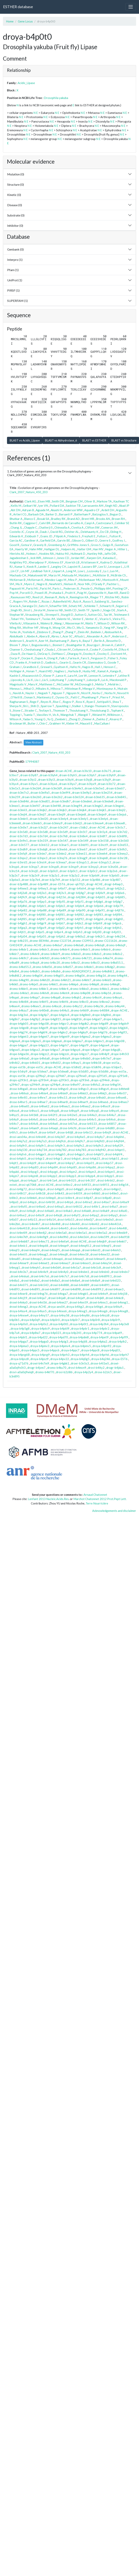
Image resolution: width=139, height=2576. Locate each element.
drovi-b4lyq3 (109, 1215)
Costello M (110, 649)
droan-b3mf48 (51, 805)
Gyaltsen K (61, 667)
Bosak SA (43, 518)
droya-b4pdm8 (79, 1337)
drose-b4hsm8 (117, 1097)
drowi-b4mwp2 (32, 1259)
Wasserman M (74, 623)
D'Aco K (124, 649)
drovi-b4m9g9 (39, 1237)
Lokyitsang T (58, 680)
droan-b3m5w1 (94, 788)
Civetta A (77, 527)
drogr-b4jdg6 (94, 901)
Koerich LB (72, 562)
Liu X (29, 680)
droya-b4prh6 (100, 1354)
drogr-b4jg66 (94, 919)
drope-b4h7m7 (101, 1058)
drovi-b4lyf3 (72, 1215)
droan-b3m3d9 (52, 788)
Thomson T (60, 710)
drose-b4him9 (59, 1093)
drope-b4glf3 (118, 1032)
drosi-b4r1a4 (48, 1180)
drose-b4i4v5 (87, 1119)
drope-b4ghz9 (79, 1028)
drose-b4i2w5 (68, 1115)
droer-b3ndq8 (38, 849)
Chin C (43, 723)
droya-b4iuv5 (38, 1311)
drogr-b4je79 (114, 906)
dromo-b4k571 (61, 958)
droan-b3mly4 (59, 818)
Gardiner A (31, 540)
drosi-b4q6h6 (115, 1137)
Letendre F (109, 675)
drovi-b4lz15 (65, 1219)
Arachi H (31, 640)
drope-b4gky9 (78, 1032)
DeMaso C (58, 653)
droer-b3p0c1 (69, 871)
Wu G (80, 627)
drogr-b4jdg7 (113, 901)
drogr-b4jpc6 (112, 923)
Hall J (98, 667)
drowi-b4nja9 (76, 1298)
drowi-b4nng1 (118, 1302)
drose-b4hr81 (19, 1097)
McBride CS (118, 575)
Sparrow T (47, 706)
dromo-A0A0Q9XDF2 (76, 971)
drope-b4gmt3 (19, 1036)
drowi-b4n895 (30, 1289)
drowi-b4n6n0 (100, 1271)
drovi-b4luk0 (45, 1210)
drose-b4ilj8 (65, 1132)
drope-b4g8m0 (80, 1015)
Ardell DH (107, 510)
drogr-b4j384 (77, 897)
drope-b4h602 (51, 1062)
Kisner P (48, 675)
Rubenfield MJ (62, 601)
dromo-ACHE (33, 945)
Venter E (77, 619)
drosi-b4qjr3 (54, 1158)
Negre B (41, 584)
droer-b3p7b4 (31, 879)
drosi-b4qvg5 (29, 1171)
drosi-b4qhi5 (18, 1158)
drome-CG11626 (106, 940)
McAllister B (101, 575)
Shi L (26, 706)
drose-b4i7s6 (68, 1123)
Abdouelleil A (113, 632)
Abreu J (56, 636)
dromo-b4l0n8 (39, 1010)
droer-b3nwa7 (57, 862)
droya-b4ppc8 (90, 1350)
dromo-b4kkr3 (39, 988)
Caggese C (30, 523)
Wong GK (59, 627)
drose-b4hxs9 (101, 1106)
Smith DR (58, 501)
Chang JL (16, 527)
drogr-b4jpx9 (37, 927)
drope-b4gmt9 (60, 1036)
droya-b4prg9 (40, 1354)
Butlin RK (16, 523)
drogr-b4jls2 (75, 923)
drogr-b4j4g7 (77, 893)
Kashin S (15, 675)
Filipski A (60, 536)
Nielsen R (70, 584)
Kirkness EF (55, 562)
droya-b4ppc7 (70, 1350)
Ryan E (90, 701)
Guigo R (108, 545)
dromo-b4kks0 (79, 988)
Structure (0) (15, 184)
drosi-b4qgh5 (56, 1154)
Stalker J (77, 706)
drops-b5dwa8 (59, 1071)
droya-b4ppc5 (30, 1350)
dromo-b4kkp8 (89, 984)
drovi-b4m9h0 (59, 1237)
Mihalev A (42, 688)
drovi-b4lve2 (18, 1215)
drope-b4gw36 (19, 1054)
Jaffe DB (110, 553)
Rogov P (68, 701)
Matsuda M (69, 575)
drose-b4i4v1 (48, 1119)
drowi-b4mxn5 (81, 1263)
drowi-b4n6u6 (20, 1276)
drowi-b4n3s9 (112, 1267)
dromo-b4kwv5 (31, 1006)
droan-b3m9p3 (81, 792)
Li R (126, 566)
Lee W (83, 675)
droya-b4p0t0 (59, 1324)
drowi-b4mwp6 (53, 1259)
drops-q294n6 (100, 1080)
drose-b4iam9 (30, 1128)
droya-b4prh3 (60, 1354)
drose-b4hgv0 (59, 1089)
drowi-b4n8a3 (50, 1280)
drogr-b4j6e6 (115, 893)
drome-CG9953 (83, 940)
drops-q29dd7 (56, 1076)
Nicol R (85, 693)
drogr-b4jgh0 (114, 919)
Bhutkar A (16, 518)
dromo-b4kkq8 (110, 984)
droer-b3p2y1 (50, 875)
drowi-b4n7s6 (40, 1276)
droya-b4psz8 (20, 1359)
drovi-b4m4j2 (38, 1232)
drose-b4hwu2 (81, 1106)
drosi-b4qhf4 (113, 1154)
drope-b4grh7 (59, 1045)
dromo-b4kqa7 (30, 997)
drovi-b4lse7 (102, 1202)
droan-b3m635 (95, 797)
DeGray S (43, 653)
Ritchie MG (112, 597)
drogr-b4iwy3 (39, 888)
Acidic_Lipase (26, 83)
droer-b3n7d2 (118, 832)
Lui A (104, 680)
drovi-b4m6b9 (118, 1232)
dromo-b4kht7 (82, 980)
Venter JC (91, 619)
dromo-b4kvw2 (100, 1001)
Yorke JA (15, 632)
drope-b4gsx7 (51, 1049)
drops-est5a (118, 1071)
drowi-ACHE (78, 1241)
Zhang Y (70, 632)
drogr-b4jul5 (36, 932)
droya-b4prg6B (20, 1354)
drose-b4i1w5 (100, 1363)
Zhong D (74, 719)
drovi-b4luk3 (64, 1210)
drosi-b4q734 (38, 1149)
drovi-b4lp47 (84, 1198)
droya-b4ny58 (60, 1315)
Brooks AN (103, 518)
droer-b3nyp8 (50, 866)
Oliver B (89, 501)
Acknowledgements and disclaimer (114, 1510)
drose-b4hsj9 (77, 1097)
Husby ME (89, 671)
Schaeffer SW (58, 606)
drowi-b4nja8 (57, 1298)
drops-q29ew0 (77, 1076)
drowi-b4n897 (51, 1289)
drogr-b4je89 (57, 910)
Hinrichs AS (17, 553)
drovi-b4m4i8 (118, 1228)
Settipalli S (104, 701)
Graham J (15, 667)
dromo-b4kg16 (96, 975)
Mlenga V (88, 688)
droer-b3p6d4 (90, 875)
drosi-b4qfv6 (18, 1154)
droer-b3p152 (71, 879)
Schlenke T (91, 606)
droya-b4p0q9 (30, 1319)
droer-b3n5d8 (39, 832)
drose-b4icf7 (86, 1128)
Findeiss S (73, 536)
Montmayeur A (106, 688)
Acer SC (68, 636)
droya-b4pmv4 (60, 1346)
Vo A (56, 714)
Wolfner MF (31, 627)
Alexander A (95, 636)
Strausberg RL (34, 614)
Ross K (80, 701)
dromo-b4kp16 (101, 993)
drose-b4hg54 (111, 1084)
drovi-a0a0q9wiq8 (22, 1372)
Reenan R (51, 597)
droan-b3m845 (116, 797)
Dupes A (40, 658)
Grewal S (46, 667)
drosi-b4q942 (97, 1149)
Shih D (35, 706)
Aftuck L (79, 636)
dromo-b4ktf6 (59, 1001)
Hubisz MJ (62, 553)
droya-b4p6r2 (100, 1328)
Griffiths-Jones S (78, 545)
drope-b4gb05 (19, 1023)
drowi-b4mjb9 (98, 1241)
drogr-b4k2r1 (96, 936)
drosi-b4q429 (114, 1145)
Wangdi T (84, 714)
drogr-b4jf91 (56, 919)
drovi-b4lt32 (74, 1206)
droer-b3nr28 (118, 858)
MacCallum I (102, 723)
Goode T (113, 662)
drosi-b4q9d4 (115, 1141)
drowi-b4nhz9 (99, 1293)
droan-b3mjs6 (117, 814)
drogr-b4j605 (96, 897)
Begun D (115, 514)
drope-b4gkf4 (38, 1032)
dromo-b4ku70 (56, 1367)
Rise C (57, 701)
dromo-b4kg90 (19, 980)
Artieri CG (19, 514)
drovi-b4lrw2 (83, 1202)
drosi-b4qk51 (110, 1158)
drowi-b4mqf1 (102, 1245)
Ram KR (113, 592)
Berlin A (99, 640)
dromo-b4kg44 (117, 975)
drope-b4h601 (30, 1062)
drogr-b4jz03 (112, 932)
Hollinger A (17, 671)
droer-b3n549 (79, 840)
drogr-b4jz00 (93, 932)
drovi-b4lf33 (82, 1184)
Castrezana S (104, 523)
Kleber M (72, 723)
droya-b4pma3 (19, 1346)
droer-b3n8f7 (98, 836)
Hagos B (87, 667)
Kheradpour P (38, 562)
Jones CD (63, 558)
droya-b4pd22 (38, 1337)
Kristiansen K (89, 562)
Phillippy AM (102, 588)
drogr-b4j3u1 (38, 893)
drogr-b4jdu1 (115, 1367)
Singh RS (16, 610)
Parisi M (45, 588)
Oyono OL (62, 697)
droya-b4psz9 (39, 1359)
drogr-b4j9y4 (37, 897)
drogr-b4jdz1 (37, 906)
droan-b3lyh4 (48, 775)
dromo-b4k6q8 (94, 945)
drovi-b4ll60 (92, 1193)
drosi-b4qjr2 (36, 1158)
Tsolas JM (48, 619)
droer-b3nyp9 (70, 866)
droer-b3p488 (19, 884)
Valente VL (64, 619)
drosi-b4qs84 (49, 1167)
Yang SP (122, 627)
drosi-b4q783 (77, 1149)
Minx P (72, 579)
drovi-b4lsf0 (19, 1206)
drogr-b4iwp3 (113, 884)
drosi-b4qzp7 (29, 1180)
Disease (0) (14, 205)
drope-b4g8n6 (101, 1015)
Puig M (81, 592)
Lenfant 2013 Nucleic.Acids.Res (48, 1499)
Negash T (44, 693)
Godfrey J (118, 540)
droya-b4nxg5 (78, 1311)
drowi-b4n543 (39, 1285)
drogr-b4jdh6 (18, 906)
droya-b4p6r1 (80, 1328)
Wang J (58, 623)
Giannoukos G (97, 662)
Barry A (76, 640)
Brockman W (18, 723)
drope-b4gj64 (118, 1028)
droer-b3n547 (59, 840)
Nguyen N (72, 693)
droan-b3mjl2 (116, 810)
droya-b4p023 (51, 1332)
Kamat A (102, 671)
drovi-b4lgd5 (55, 1189)
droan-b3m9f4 (60, 792)
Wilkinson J (114, 714)
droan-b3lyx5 (29, 784)
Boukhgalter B (75, 645)
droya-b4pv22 (59, 1359)
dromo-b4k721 (82, 958)
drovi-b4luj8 (27, 1210)
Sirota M (39, 610)
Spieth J (96, 610)
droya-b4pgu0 (39, 1341)
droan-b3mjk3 (58, 810)
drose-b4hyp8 (50, 1110)
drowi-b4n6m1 (79, 1271)
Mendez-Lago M (55, 579)
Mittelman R (73, 688)
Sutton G (80, 614)
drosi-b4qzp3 (67, 1176)
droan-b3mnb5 (32, 823)
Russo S (88, 601)
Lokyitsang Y (76, 680)
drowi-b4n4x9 (39, 1271)
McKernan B (17, 579)
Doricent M (118, 653)
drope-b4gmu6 (52, 1041)
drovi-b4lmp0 (47, 1198)
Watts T (90, 623)
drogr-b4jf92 (75, 919)
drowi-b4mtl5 (18, 1254)
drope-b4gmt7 (39, 1036)
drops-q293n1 (19, 1080)
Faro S (85, 658)
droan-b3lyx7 (68, 784)
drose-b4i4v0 (29, 1119)
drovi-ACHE (46, 1184)
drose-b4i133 (88, 1123)
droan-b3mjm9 (97, 814)
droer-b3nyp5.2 (101, 862)
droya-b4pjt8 (78, 1341)
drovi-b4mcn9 (77, 1367)
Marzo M (54, 575)
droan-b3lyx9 (87, 784)
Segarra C (122, 606)
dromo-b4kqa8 (51, 997)
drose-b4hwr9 (79, 1102)
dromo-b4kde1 (84, 967)
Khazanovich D (32, 675)
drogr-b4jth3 (112, 927)
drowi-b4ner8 (18, 1293)
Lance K (61, 675)
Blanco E (29, 518)
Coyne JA (32, 531)
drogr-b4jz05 (37, 936)
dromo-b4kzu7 (19, 1010)
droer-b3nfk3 (118, 849)
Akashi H (56, 510)
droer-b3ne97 (98, 849)
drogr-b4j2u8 (18, 893)
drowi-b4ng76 (38, 1293)
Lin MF (25, 571)
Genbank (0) (15, 249)
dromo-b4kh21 (61, 980)
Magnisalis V (18, 684)
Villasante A (31, 623)
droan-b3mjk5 (97, 810)
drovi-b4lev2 (64, 1184)
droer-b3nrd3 (18, 862)
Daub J (44, 531)
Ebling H (115, 531)
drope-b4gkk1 (60, 1363)
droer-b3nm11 (77, 853)
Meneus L (16, 688)
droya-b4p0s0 (19, 1324)
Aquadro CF (92, 510)
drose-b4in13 (84, 1132)
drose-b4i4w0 (49, 1123)
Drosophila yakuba (56, 98)
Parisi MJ (32, 588)
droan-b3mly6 (99, 818)
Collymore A (80, 649)
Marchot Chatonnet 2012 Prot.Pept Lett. (100, 1499)
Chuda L (50, 649)
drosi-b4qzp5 (105, 1176)
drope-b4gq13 (39, 1045)
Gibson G (78, 540)
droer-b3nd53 (119, 845)
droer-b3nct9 (99, 845)
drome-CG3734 (61, 940)
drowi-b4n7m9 (39, 1363)
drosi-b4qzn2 (68, 1171)
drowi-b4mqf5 (50, 1250)
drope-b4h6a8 (40, 1058)
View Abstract (33, 742)
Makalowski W (37, 575)
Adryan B (28, 510)
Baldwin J (97, 632)
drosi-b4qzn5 (106, 1171)
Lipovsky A (18, 680)
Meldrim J (114, 684)
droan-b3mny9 (53, 823)
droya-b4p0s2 (39, 1324)
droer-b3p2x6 (108, 871)
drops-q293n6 (80, 1080)
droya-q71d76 (19, 1363)
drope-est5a (111, 1062)
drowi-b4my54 (102, 1263)
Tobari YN (17, 619)
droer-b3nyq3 (89, 866)
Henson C (109, 667)
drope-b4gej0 (59, 1028)
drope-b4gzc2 (40, 1054)
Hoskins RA (46, 553)
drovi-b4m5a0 (57, 1232)
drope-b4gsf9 (79, 1045)
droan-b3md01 (40, 801)
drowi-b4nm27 (58, 1302)
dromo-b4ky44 (114, 1006)
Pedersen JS (71, 588)
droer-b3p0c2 (88, 871)
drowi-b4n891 (100, 1285)
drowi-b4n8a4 (71, 1280)
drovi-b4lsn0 (37, 1206)
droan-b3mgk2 (93, 805)
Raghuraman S (19, 701)
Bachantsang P (59, 640)
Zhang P (57, 632)
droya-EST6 (120, 1359)
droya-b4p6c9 (40, 1328)
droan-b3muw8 (115, 823)
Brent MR (88, 518)
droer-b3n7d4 (39, 836)
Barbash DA (36, 514)
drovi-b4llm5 (110, 1193)
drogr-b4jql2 (56, 927)
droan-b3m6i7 (115, 788)
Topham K (117, 710)
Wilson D (103, 623)
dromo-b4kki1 (49, 984)
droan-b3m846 (19, 801)
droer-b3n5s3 (80, 1363)
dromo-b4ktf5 (39, 1001)
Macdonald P (117, 680)
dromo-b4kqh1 (71, 997)
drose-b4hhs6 (20, 1093)
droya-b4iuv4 (18, 1311)
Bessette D (113, 640)
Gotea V (26, 545)
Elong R (52, 658)
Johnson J (49, 558)
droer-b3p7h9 (51, 879)
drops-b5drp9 (18, 1071)
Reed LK (37, 597)
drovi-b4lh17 (18, 1193)
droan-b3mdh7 (61, 801)
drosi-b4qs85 (68, 1167)
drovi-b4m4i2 (90, 1224)
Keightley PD (18, 562)
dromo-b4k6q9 (115, 945)
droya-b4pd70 (58, 1337)
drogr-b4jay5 (37, 901)
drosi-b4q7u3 (38, 1141)
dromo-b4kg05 (54, 975)
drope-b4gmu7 (73, 1041)
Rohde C (34, 601)
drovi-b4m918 (120, 1237)
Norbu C (97, 693)
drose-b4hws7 (119, 1102)
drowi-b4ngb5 (79, 1293)
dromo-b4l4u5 (59, 1010)
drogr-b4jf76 (115, 910)
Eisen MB (44, 501)
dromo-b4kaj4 (30, 962)
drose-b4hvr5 (18, 1102)
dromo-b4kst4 (92, 997)
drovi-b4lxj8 (54, 1215)
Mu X (19, 584)
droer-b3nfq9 (18, 853)
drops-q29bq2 (36, 1076)
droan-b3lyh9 (107, 775)
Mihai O (29, 688)
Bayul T (87, 640)
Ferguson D (98, 658)
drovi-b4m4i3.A (111, 1224)
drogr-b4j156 (57, 897)
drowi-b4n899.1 (101, 1276)
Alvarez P (115, 719)
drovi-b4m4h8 (51, 1224)
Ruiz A (77, 601)
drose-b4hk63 (79, 1093)
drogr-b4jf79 (18, 914)
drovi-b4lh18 (36, 1193)
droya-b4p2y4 (83, 1372)
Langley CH (58, 566)
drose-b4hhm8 (119, 1089)
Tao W (107, 614)
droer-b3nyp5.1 (79, 862)
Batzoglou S (100, 514)
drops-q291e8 (118, 1076)
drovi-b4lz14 (47, 1219)
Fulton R (115, 536)
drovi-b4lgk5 (93, 1189)
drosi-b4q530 (18, 1149)
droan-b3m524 (74, 797)
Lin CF (15, 571)
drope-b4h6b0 (81, 1058)
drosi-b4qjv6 (72, 1158)
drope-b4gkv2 (58, 1032)
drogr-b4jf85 (18, 919)
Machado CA (18, 575)
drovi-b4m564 (79, 1237)
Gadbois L (51, 662)
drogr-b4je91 (96, 910)
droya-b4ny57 (39, 1315)
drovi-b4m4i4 (40, 1228)
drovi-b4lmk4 (28, 1198)
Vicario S (105, 619)
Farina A (73, 658)
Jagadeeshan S (19, 558)
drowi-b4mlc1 (18, 1245)
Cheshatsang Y (33, 649)
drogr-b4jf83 (94, 914)
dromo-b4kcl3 (91, 962)
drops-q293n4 (39, 1080)
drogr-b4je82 (18, 910)
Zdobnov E (44, 632)
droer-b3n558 (99, 840)
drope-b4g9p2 (30, 1019)
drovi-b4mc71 (40, 1241)
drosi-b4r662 (106, 1180)
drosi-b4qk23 (91, 1158)
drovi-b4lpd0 (103, 1198)
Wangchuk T (68, 714)
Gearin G (65, 662)
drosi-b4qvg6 (49, 1171)
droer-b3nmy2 (118, 853)
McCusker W (65, 684)
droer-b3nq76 (58, 858)
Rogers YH (20, 601)
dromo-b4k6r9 (50, 954)
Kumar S (19, 566)
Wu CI (71, 627)
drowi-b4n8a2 (30, 1280)
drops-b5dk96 (92, 1067)
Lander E (43, 566)
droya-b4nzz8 (100, 1315)
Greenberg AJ (57, 545)
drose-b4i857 (107, 1123)
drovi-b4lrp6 (65, 1202)
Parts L (57, 588)
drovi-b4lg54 (119, 1184)
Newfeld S (55, 584)
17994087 (32, 761)
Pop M (14, 592)
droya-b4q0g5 (80, 1359)
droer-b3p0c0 (49, 871)
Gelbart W (29, 505)
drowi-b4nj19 (18, 1298)
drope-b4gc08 (39, 1023)
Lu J (105, 571)
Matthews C (47, 684)
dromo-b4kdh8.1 (103, 971)
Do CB (104, 531)
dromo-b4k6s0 (71, 954)
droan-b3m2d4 (31, 788)
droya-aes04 (56, 1306)
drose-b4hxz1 (30, 1110)
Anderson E (119, 636)
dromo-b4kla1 (20, 993)
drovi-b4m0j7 (85, 1219)
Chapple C (30, 527)
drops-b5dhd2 (72, 1067)
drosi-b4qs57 (104, 1163)
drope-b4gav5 (112, 1019)
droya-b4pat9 (113, 1332)
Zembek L (61, 719)
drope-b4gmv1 (94, 1041)
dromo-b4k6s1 (92, 954)
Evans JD (46, 536)
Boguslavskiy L (41, 645)
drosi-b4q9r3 (56, 1145)
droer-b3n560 (119, 840)
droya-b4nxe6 (57, 1311)
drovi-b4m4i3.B (20, 1228)
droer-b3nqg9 (78, 858)
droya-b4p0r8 (91, 1319)
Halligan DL (51, 549)
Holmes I (31, 553)
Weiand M (98, 714)
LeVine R (123, 675)
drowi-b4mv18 (79, 1254)
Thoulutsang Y (78, 710)
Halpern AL (68, 549)
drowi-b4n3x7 (19, 1271)
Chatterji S (46, 527)
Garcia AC (16, 540)
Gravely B (39, 545)
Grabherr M (56, 723)
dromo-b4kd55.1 (112, 962)
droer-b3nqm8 (98, 858)
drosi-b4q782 (58, 1149)
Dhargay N (74, 653)
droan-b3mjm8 (76, 814)
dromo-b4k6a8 (73, 945)
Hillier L (122, 549)
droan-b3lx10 (83, 771)
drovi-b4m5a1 (78, 1232)
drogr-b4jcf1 (75, 901)
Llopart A (58, 571)
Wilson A (15, 719)
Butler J (32, 723)
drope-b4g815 (51, 1019)
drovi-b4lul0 (119, 1210)
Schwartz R (107, 606)
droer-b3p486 (91, 879)
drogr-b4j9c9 (18, 897)
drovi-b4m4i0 (71, 1224)
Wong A (45, 627)
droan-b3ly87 (29, 775)
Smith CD (70, 610)
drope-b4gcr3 (59, 1023)
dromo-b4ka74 (103, 958)
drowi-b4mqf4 (30, 1250)
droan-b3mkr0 (19, 818)
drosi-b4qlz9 (28, 1163)
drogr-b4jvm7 (36, 1367)
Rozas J (46, 601)
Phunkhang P (90, 697)
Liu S (45, 680)
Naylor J (30, 693)
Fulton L (102, 536)
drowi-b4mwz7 (60, 1263)
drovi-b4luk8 (82, 1210)
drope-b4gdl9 (99, 1023)
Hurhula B (74, 671)
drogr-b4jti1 (18, 932)
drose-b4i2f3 (48, 1115)
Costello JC (17, 531)
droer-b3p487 (111, 879)
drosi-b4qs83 (29, 1167)
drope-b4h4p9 (100, 1054)
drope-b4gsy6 (71, 1049)
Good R (14, 545)
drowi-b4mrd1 (91, 1250)
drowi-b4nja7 (37, 1298)
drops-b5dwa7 (38, 1071)
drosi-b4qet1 (116, 1149)
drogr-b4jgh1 (18, 923)
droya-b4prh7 (120, 1354)
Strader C (31, 710)
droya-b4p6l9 (60, 1328)
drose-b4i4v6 (107, 1119)
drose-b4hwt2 (40, 1106)
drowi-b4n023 (111, 1280)
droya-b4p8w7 (30, 1332)
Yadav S (28, 719)
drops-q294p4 (51, 1084)
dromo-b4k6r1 (19, 949)
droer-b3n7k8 (59, 836)
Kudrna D (106, 562)
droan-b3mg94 (72, 805)
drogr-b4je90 (76, 910)
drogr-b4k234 (116, 936)
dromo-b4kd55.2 (20, 967)
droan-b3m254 (102, 792)
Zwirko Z (102, 719)
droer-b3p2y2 (70, 875)
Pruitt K (70, 592)
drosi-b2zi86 (64, 1372)
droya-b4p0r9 (111, 1319)
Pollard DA (57, 505)
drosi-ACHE (120, 1132)
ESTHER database (18, 6)
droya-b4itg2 (75, 1306)
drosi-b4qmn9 (47, 1163)
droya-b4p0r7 (71, 1319)
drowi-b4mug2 (38, 1254)
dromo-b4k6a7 (53, 945)
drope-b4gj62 (99, 1028)
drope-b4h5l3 (120, 1054)
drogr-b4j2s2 (115, 888)
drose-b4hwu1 (60, 1106)
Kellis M (16, 505)
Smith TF (84, 610)
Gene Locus (25, 21)
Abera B (44, 636)
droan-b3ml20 (39, 818)
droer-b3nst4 (37, 862)
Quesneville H (97, 592)
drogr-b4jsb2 (94, 927)
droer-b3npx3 (38, 858)
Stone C (18, 710)
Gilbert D (91, 540)
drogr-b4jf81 (56, 914)
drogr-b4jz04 (18, 936)
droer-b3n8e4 (78, 836)
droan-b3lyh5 (68, 775)
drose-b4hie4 (39, 1093)
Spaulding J (63, 706)
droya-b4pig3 (59, 1341)
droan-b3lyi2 (27, 779)
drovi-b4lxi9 (36, 1215)
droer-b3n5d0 (19, 832)
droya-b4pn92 (102, 1346)
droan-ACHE (64, 771)
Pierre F (105, 697)
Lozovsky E (94, 571)
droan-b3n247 (59, 827)
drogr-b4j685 (116, 897)
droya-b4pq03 (110, 1350)
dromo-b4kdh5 (30, 971)
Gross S (96, 545)
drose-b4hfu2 (91, 1084)
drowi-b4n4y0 (59, 1271)
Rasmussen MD (21, 597)
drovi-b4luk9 (101, 1210)
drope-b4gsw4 (99, 1045)
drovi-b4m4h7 (31, 1224)
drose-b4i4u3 (88, 1115)
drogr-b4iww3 (19, 888)
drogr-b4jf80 (37, 914)
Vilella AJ (15, 623)
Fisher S (113, 658)
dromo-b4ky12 (73, 1006)
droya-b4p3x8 (119, 1324)
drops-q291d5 (97, 1076)
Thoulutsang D (99, 710)
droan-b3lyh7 (87, 775)
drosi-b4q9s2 (75, 1145)
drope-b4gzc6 (60, 1054)
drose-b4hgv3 (79, 1089)
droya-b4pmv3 (39, 1346)
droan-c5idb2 (79, 827)
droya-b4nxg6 (98, 1311)
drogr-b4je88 (38, 910)
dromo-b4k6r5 (80, 949)
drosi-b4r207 (87, 1180)
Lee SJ (102, 566)
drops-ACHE (53, 1067)
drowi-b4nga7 (59, 1293)
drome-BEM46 (39, 940)
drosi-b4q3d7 (56, 1137)
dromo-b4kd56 (42, 967)
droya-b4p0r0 (51, 1319)
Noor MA (84, 584)
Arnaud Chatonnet (95, 1494)
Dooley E (103, 653)
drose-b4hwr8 (58, 1102)
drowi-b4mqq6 (71, 1250)
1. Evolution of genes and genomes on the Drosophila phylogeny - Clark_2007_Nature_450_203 (50, 473)
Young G (40, 719)
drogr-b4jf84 (113, 914)
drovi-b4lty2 (96, 1367)
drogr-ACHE (94, 884)
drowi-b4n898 (71, 1289)
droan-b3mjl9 (56, 814)
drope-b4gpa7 (19, 1045)
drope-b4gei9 (39, 1028)
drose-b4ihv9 (28, 1132)
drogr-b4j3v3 (57, 893)
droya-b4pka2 (98, 1341)
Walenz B (46, 623)
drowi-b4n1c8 (92, 1267)
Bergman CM (74, 501)
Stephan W (16, 614)
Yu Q (50, 719)
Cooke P (95, 649)
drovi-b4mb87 (20, 1241)
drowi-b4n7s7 (60, 1276)
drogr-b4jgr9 (37, 923)
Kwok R (31, 566)
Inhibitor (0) (15, 225)
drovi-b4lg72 (18, 1189)
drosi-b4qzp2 (48, 1176)
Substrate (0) (15, 215)
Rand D (124, 592)
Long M (71, 571)
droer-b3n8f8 (118, 836)
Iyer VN (43, 505)
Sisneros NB (55, 610)
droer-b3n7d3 (19, 836)
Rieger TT (96, 597)
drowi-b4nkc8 (114, 1298)
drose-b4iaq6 (49, 1128)
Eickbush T (32, 536)
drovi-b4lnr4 (66, 1198)
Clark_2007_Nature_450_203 (29, 492)
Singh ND (111, 505)
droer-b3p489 (39, 884)
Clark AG (30, 501)
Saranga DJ (29, 606)
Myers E (29, 584)
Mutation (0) (15, 174)
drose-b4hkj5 (98, 1093)
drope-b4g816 (72, 1019)
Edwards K (16, 536)
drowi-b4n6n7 (120, 1271)
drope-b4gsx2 (31, 1049)
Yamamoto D (94, 627)
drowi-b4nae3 (114, 1289)
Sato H (43, 606)
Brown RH (118, 518)
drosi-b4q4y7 (96, 1137)
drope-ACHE (119, 1010)
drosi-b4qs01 (85, 1163)
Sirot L (28, 610)
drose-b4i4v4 (68, 1119)
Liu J (37, 680)
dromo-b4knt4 (60, 993)
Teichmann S (121, 614)
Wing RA (15, 627)
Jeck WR (35, 558)
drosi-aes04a (18, 1137)
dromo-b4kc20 (50, 962)
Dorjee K (27, 658)
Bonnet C (59, 645)
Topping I (16, 714)
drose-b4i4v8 (29, 1123)
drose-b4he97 (71, 1084)
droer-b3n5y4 (98, 832)
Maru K (32, 684)
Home (10, 21)
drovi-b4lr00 (46, 1202)
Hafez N (75, 667)
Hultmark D (77, 553)
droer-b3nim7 (38, 853)
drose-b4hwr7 (38, 1102)
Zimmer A (88, 719)
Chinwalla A (62, 527)
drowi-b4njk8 (95, 1298)
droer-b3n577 (20, 845)
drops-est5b (17, 1076)
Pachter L (113, 584)
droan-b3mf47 (31, 805)
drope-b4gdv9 (119, 1023)
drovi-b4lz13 (28, 1219)
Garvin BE (63, 540)
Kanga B (115, 671)
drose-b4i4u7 (107, 1115)
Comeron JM (109, 527)
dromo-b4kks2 (120, 988)
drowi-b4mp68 (38, 1245)
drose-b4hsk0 (97, 1097)
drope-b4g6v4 (59, 1015)
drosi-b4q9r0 (18, 1145)
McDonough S (84, 684)
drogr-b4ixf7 (58, 888)
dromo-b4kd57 (63, 967)
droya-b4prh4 (80, 1354)
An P (107, 636)
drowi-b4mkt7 (117, 1241)
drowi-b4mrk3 (111, 1250)
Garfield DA (47, 540)
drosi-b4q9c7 (76, 1141)
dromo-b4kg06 (75, 975)
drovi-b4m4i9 (18, 1232)
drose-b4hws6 (99, 1102)
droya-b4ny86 (80, 1315)
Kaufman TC (121, 501)
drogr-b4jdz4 (75, 906)
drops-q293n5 (59, 1080)
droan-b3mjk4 (77, 810)
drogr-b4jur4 (54, 932)
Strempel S (52, 614)
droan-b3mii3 (18, 810)
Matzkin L (84, 575)
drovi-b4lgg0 (74, 1189)
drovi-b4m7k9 (19, 1237)
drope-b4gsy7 (91, 1049)
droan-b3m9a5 (40, 792)
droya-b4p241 (72, 1332)
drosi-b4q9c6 (57, 1141)
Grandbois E (31, 667)
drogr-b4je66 (94, 906)
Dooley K (89, 653)
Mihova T (56, 688)
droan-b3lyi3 (46, 779)
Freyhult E (88, 536)
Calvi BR (44, 523)
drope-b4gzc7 (80, 1054)
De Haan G (29, 653)
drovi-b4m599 (99, 1237)
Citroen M (63, 649)
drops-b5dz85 (79, 1071)
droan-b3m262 (53, 797)
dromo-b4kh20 (40, 980)
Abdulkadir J (17, 636)
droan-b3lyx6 (48, 784)
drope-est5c (35, 1067)
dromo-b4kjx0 (29, 984)
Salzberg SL (102, 601)
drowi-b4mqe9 (59, 1245)
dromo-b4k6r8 (30, 954)
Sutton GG (95, 614)
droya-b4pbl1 (18, 1337)
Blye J (26, 645)
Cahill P (120, 645)
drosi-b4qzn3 (87, 1171)
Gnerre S (104, 540)
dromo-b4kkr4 (59, 988)
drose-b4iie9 (47, 1132)
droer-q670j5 (76, 884)
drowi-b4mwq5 (74, 1259)
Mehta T (100, 684)
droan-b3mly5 (79, 818)
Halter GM (84, 549)
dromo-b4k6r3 (39, 949)
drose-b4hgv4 (99, 1089)
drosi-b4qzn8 (29, 1176)
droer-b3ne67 (78, 849)
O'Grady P (98, 584)
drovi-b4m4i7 (98, 1228)
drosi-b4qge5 (37, 1154)
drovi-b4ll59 (74, 1193)
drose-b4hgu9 (39, 1089)
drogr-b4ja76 (18, 901)
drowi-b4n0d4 (51, 1267)
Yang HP (109, 627)
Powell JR (41, 592)
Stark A (121, 610)
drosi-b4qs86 (87, 1167)
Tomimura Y (32, 619)
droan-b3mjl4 (18, 814)
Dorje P (15, 658)
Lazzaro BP (89, 566)
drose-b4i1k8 (29, 1115)
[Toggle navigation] (130, 6)
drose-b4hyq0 (90, 1110)
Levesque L (115, 566)
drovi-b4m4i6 (79, 1228)
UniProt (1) (14, 280)
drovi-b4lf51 (101, 1184)
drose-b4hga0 (19, 1089)
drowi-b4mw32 (100, 1254)
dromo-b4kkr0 (19, 988)
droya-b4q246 (100, 1359)
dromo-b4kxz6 (52, 1006)
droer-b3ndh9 (19, 849)
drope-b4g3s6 (19, 1015)
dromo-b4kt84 (19, 1001)
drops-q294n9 (30, 1084)
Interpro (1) (15, 259)
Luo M (114, 571)
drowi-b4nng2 (19, 1306)
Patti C (75, 697)
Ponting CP (119, 588)
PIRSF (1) (13, 290)
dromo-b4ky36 (93, 1006)
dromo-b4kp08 (80, 993)
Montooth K (110, 579)
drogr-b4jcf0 (56, 901)
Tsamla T (29, 714)
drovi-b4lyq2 (90, 1215)
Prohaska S (56, 592)
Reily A (63, 597)
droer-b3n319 (39, 840)
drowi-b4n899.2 (93, 1289)
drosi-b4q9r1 (37, 1145)
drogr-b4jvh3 (73, 932)
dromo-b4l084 (99, 1010)
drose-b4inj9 (102, 1132)
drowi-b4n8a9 (91, 1280)
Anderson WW (73, 510)
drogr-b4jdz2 (56, 906)
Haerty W (21, 549)
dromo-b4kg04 (33, 975)
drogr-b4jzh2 (56, 936)
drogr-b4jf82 (75, 914)
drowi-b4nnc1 (99, 1302)
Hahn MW (35, 549)
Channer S (16, 649)
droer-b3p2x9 (30, 875)
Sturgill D (67, 614)
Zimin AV (83, 632)
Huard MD (45, 671)
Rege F (34, 701)
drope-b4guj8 (111, 1049)
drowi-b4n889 (80, 1285)
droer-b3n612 (40, 845)
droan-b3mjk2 (38, 810)
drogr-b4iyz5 (96, 888)
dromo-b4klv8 (40, 993)
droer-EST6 (57, 884)
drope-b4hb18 (92, 1062)
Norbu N (109, 693)
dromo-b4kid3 (102, 980)
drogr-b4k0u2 (76, 936)
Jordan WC (78, 558)
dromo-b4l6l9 (80, 1010)
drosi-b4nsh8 (37, 1137)
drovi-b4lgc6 (37, 1189)
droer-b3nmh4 (98, 853)
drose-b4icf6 (68, 1128)
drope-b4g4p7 (39, 1015)
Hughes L (60, 671)
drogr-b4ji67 (56, 923)
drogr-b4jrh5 (74, 927)
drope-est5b (18, 1067)
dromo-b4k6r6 (101, 949)
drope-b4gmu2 (80, 1036)
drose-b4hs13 (58, 1097)
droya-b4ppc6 (50, 1350)
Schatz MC (76, 606)
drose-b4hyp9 (70, 1110)
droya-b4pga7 (19, 1341)
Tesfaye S (45, 710)
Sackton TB (73, 505)
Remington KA (79, 597)
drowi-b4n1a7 (72, 1267)
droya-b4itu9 (113, 1306)
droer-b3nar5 (60, 845)
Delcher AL (71, 531)
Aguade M (42, 510)
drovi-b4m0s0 (105, 1219)
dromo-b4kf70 (44, 1372)
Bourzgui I (93, 645)
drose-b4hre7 (38, 1097)
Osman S (29, 697)
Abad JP (124, 505)
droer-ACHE (97, 827)
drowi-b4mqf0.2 (80, 1245)
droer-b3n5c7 (116, 827)
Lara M (72, 675)
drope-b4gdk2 (79, 1023)
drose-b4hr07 (118, 1093)
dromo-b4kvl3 (79, 1001)
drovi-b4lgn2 (112, 1189)
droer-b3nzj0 (29, 871)
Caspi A (89, 523)
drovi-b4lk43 (55, 1193)
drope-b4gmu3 (101, 1036)
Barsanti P (65, 514)
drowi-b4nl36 (38, 1302)
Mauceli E (86, 723)
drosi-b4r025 (67, 1180)
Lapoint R (74, 566)
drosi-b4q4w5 (76, 1137)
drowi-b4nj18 (118, 1293)
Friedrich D (36, 662)
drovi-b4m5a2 (98, 1232)
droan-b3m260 (31, 797)
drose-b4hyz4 (110, 1110)
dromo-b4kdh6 (51, 971)
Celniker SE (122, 523)
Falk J (62, 658)
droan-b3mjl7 (37, 814)
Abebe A (32, 636)
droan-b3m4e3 (73, 788)
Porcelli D (26, 592)
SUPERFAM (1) (17, 300)
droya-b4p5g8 (20, 1328)
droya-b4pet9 (99, 1337)
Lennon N (95, 675)
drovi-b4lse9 (120, 1202)
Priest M (118, 697)
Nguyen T (58, 693)
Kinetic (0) (14, 195)
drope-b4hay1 (72, 1062)
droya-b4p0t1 (79, 1324)
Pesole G (86, 588)
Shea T (117, 701)
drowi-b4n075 (19, 1285)
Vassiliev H (44, 714)
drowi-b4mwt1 (39, 1263)
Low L (81, 571)
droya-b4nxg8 (118, 1311)
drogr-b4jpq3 (18, 927)
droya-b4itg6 (94, 1306)
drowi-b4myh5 (31, 1267)
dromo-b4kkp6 (69, 984)
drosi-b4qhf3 (94, 1154)
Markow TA (104, 501)
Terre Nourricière (97, 1503)
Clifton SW (92, 527)
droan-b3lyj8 (83, 779)
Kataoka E (109, 558)
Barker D (51, 514)
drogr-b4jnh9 (93, 923)
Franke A (21, 662)
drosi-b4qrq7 (66, 1163)
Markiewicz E (45, 697)
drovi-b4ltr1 (92, 1206)
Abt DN (15, 510)
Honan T (31, 671)
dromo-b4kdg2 (105, 967)
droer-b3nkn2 (57, 853)
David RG (56, 531)
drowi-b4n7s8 (80, 1276)
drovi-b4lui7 (110, 1206)
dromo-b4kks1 (99, 988)
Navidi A (18, 693)
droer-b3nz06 (109, 866)
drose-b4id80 (106, 1128)
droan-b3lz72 (107, 784)
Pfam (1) (13, 270)
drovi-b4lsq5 (55, 1206)
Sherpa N (15, 706)
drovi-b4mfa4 (60, 1241)
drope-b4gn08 (115, 1041)
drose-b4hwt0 (20, 1106)
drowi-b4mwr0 (95, 1259)
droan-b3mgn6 (114, 805)
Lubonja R (93, 680)
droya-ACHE (38, 1306)
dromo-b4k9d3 (40, 958)
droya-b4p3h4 (99, 1324)
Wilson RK (118, 623)
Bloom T (15, 645)
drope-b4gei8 (20, 1028)
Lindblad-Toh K (40, 571)
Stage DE (109, 610)
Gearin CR (79, 662)
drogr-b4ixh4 (77, 888)
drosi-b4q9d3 (95, 1141)
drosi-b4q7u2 (18, 1141)
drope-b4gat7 (92, 1019)
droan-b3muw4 (93, 823)
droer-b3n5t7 (78, 832)
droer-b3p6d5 (110, 875)
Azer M (43, 640)
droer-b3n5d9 (59, 832)
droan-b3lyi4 (65, 779)
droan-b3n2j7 (39, 827)
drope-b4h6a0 (20, 1058)
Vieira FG (119, 619)
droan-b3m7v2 (19, 792)
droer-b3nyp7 (30, 866)
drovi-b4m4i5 (60, 1228)
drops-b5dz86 (99, 1071)
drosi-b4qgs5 (76, 1154)
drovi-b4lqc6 (28, 1202)
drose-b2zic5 (103, 1372)
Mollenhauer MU (90, 579)
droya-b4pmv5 (81, 1346)
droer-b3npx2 (19, 858)
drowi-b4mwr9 (19, 1263)
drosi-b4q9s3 (94, 1145)
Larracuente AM (92, 505)
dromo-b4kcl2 (71, 962)
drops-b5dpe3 (112, 1067)
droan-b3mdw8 (103, 801)
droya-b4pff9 (119, 1337)
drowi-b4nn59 (79, 1302)
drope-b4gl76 (98, 1032)
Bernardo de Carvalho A (67, 523)
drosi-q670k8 (27, 1184)
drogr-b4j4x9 (96, 893)
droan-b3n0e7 (19, 827)
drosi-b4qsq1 (106, 1167)
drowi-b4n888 (59, 1285)
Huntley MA (95, 553)
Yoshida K (28, 632)
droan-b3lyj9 (102, 779)
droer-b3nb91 (79, 845)
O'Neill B (16, 697)
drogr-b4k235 (19, 940)
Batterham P (82, 514)
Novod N (123, 693)
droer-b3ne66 (58, 849)
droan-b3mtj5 (73, 823)
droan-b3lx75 (102, 771)
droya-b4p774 (92, 1332)
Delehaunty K (89, 531)
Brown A (107, 645)
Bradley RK (58, 518)
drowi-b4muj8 (59, 1254)
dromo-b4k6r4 (60, 949)
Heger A (110, 549)
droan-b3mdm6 (82, 801)
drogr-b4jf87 (37, 919)
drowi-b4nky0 (19, 1302)
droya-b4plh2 (118, 1341)
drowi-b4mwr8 (116, 1259)
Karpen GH (94, 558)
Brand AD (73, 518)
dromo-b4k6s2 (112, 954)
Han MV (98, 549)
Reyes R (46, 701)
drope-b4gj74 (19, 1032)
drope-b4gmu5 (31, 1041)
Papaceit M (17, 588)
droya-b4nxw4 (19, 1315)
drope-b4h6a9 (60, 1058)
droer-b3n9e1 (19, 840)
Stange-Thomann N (97, 706)
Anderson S (17, 640)
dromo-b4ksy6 (112, 997)
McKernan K (35, 579)
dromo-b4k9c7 (19, 958)
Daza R (15, 653)
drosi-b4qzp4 (86, 1176)
